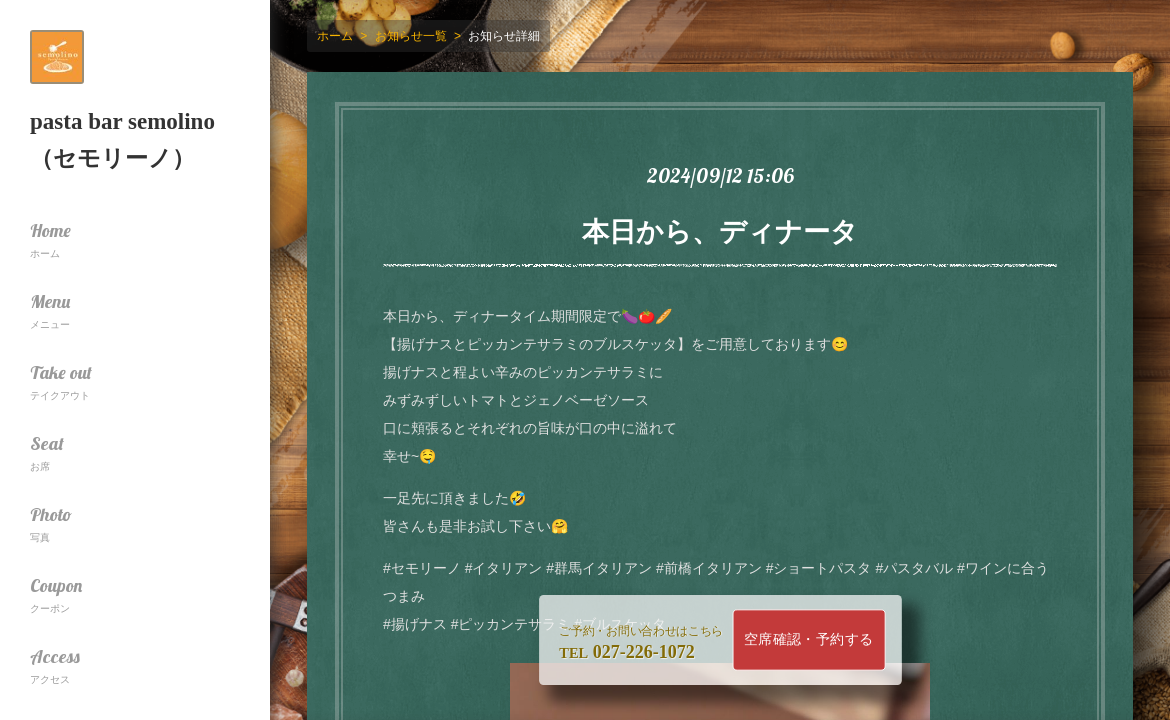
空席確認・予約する (809, 639)
